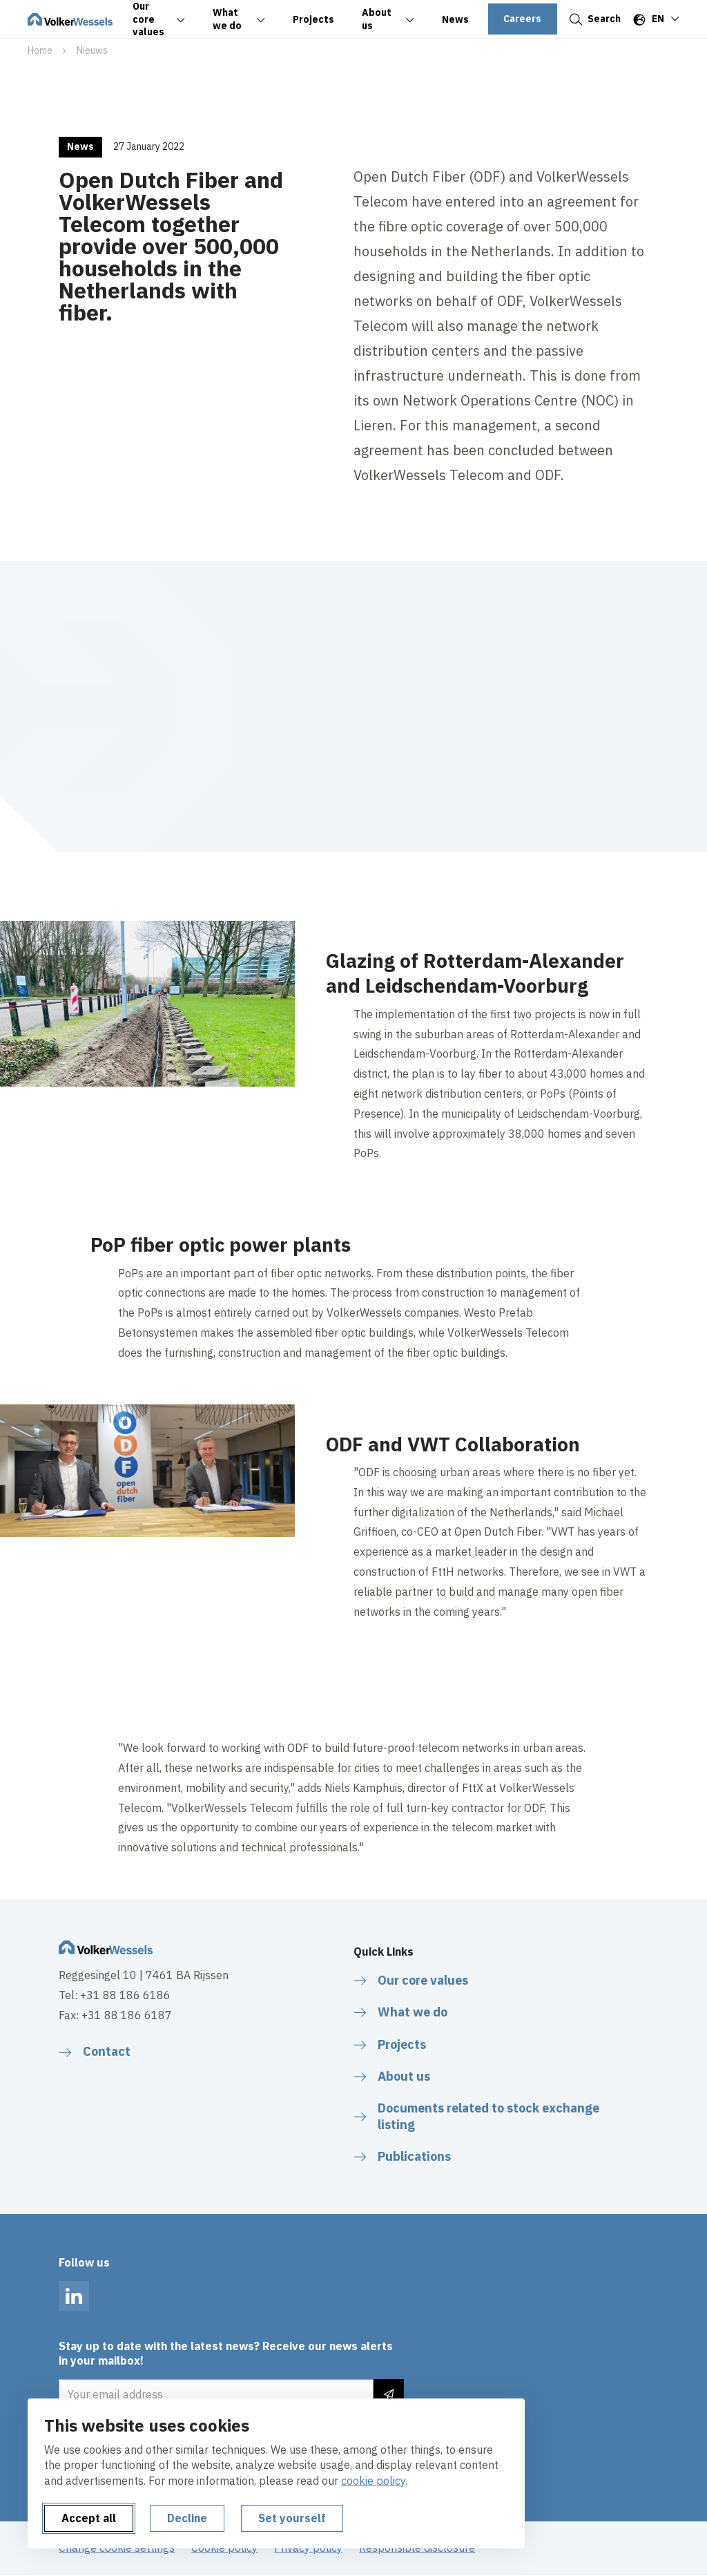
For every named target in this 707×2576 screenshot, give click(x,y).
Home (40, 50)
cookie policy (373, 2481)
